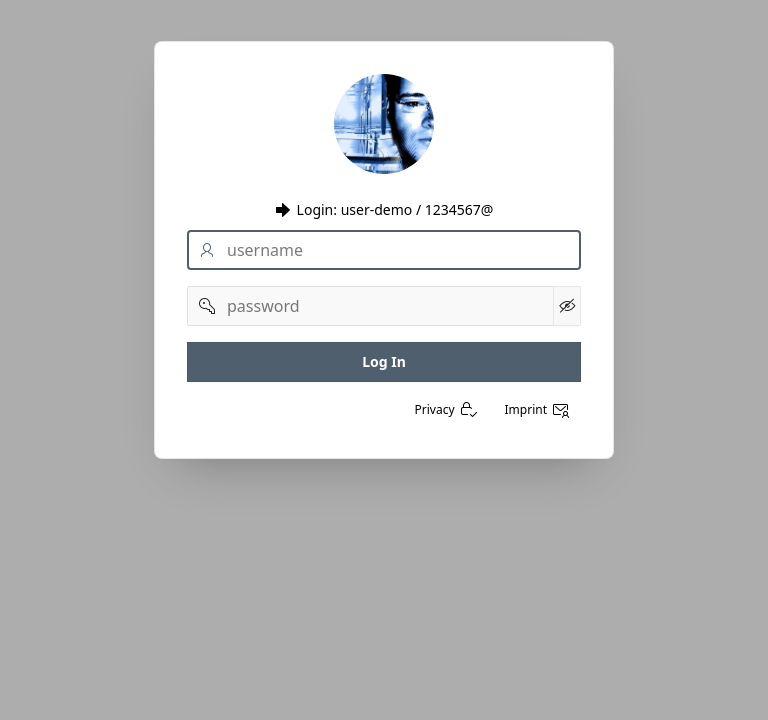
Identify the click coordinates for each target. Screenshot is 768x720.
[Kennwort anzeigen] (567, 306)
